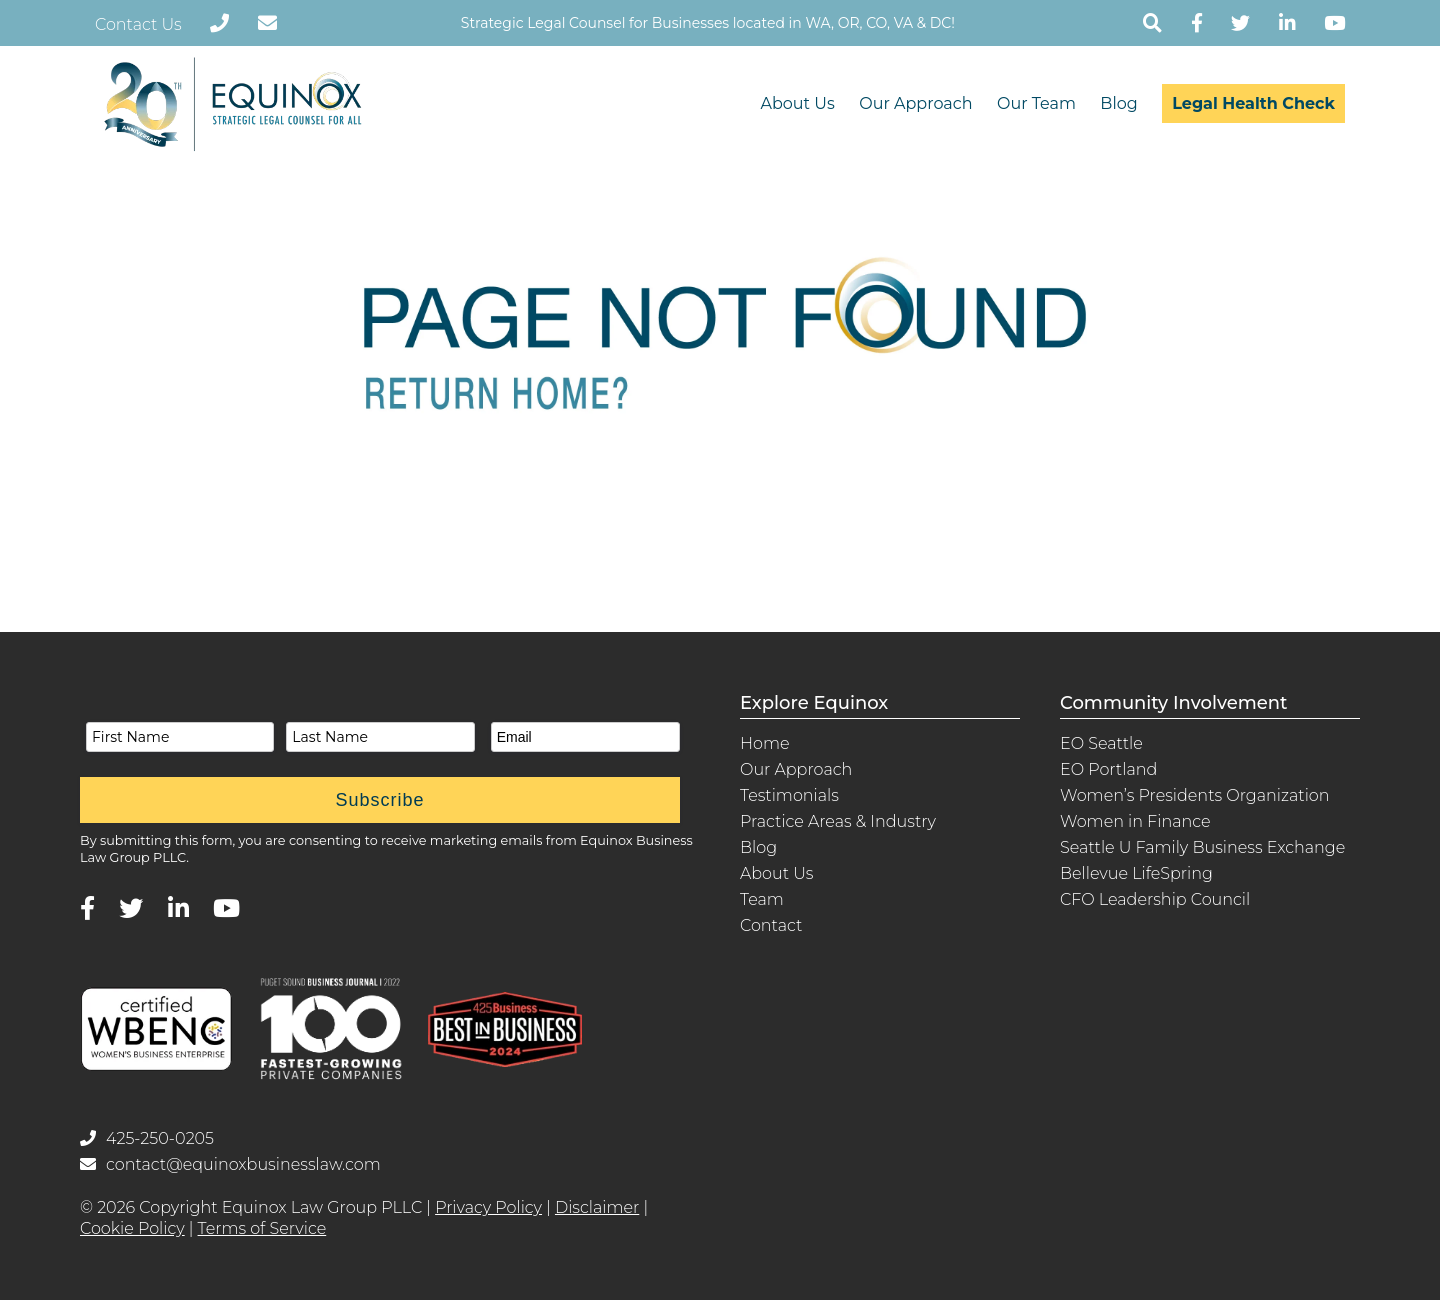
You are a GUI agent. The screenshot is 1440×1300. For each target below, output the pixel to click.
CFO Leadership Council (1155, 899)
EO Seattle (1101, 743)
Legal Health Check (1253, 103)
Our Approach (915, 103)
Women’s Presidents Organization (1195, 795)
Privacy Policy (488, 1207)
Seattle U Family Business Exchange (1202, 847)
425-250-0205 (147, 1138)
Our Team (1036, 103)
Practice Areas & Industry (838, 821)
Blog (1118, 103)
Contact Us (138, 24)
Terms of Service (262, 1228)
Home (765, 743)
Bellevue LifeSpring (1136, 873)
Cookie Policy (132, 1228)
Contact (771, 925)
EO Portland (1108, 769)
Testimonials (789, 795)
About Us (797, 103)
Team (762, 899)
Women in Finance (1135, 821)
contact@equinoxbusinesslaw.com (230, 1164)
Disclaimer (597, 1207)
